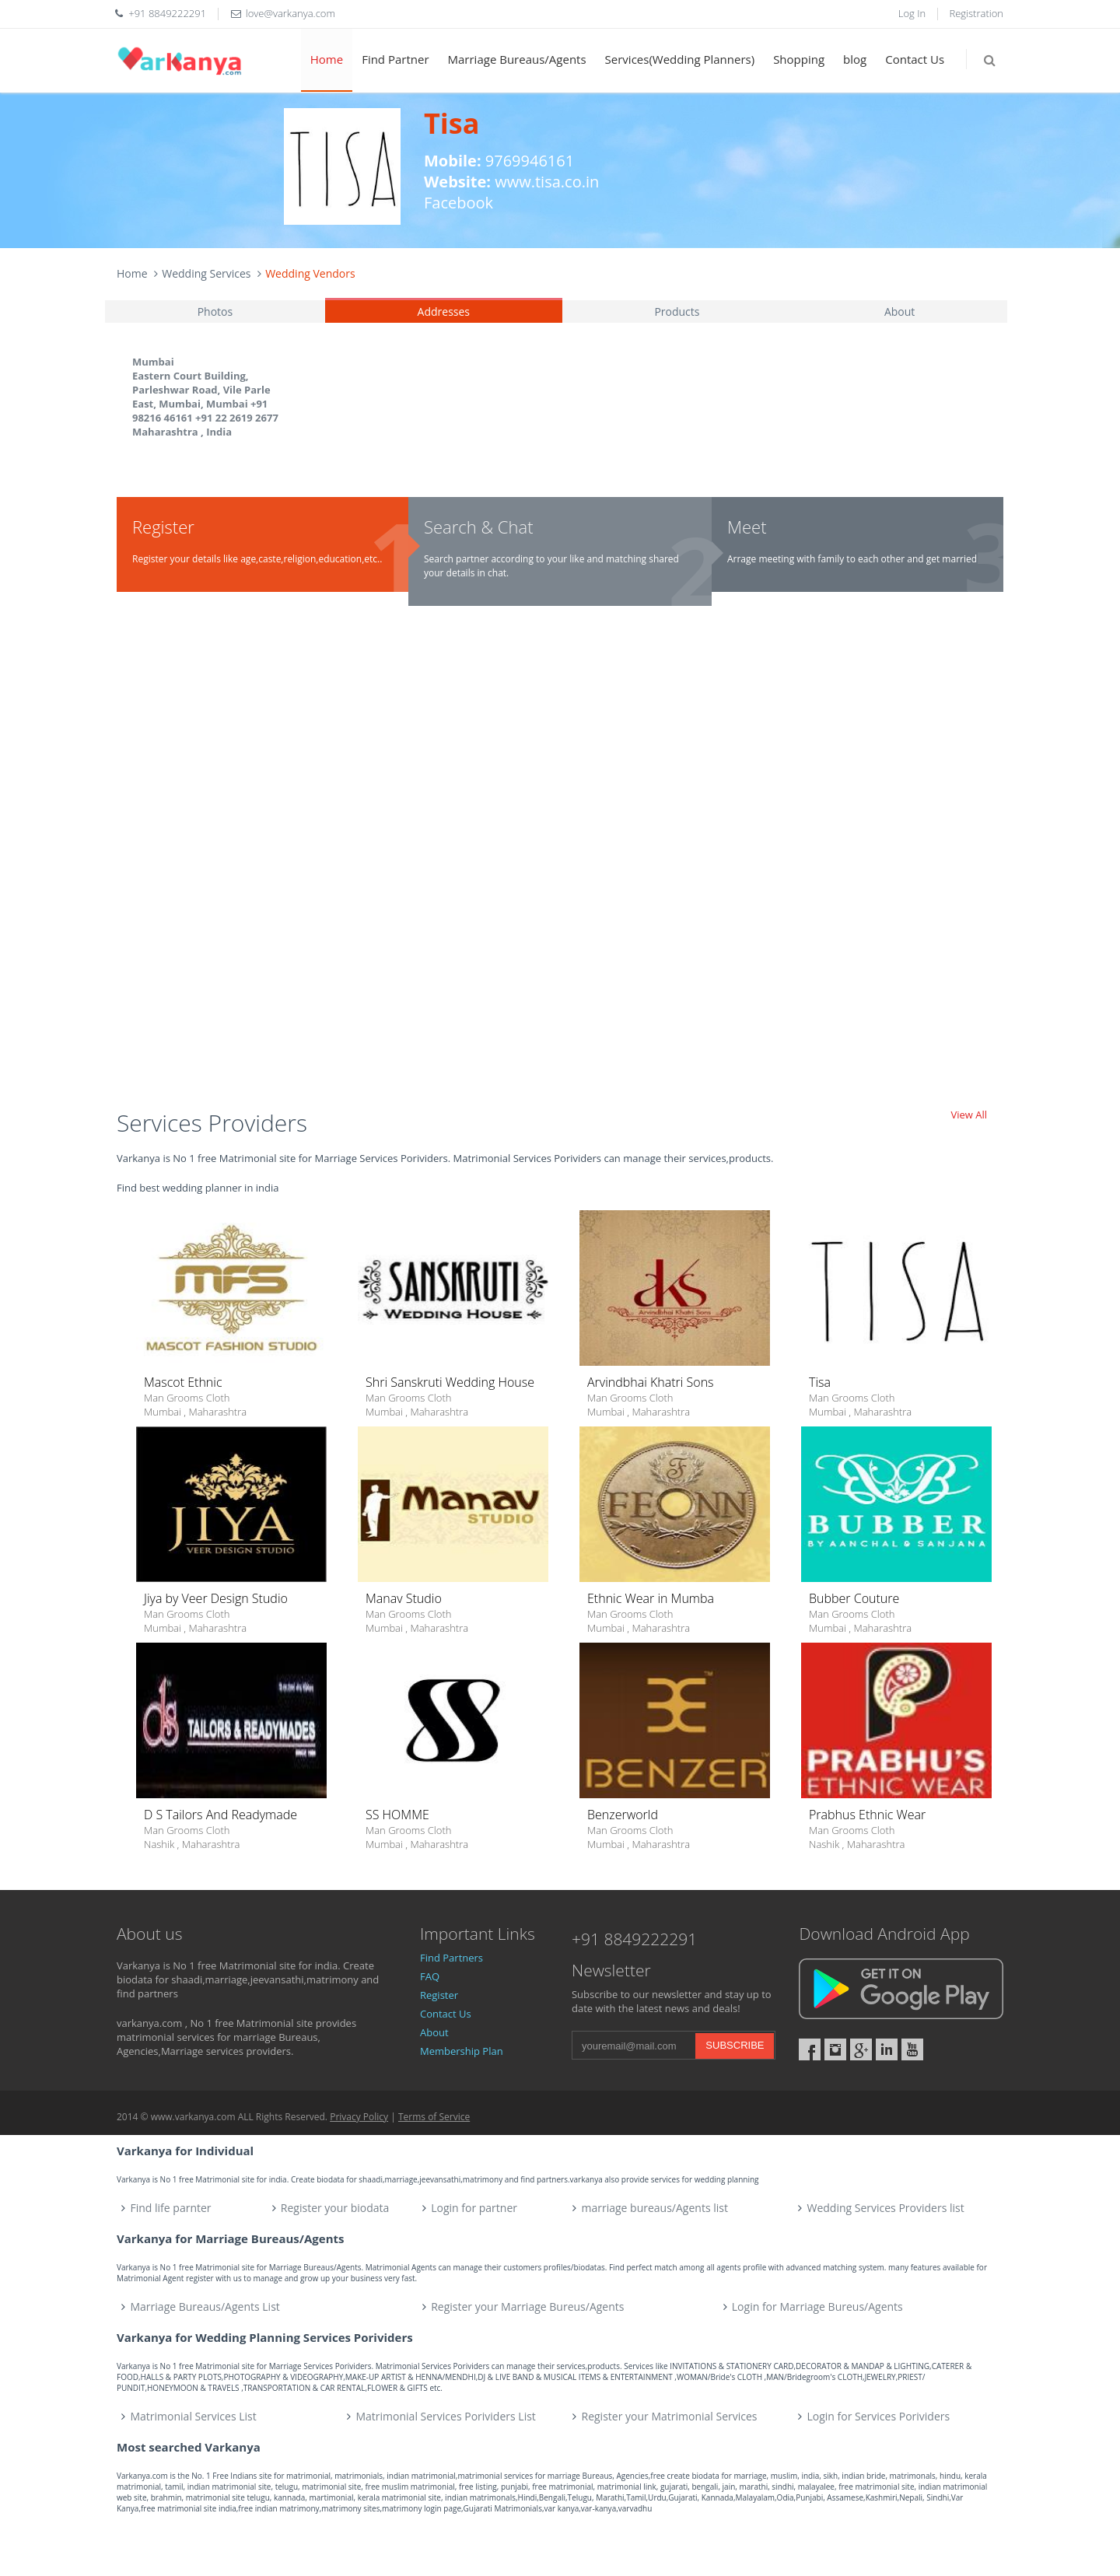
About (899, 311)
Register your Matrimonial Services (670, 2416)
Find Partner (395, 59)
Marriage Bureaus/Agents (517, 59)
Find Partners (451, 1958)
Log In (912, 13)
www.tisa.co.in (547, 181)
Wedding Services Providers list (885, 2207)
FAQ (429, 1976)
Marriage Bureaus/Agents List (205, 2306)
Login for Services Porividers (878, 2416)
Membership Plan (461, 2051)
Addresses (444, 311)
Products (676, 311)
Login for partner (474, 2207)
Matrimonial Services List (194, 2416)
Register (439, 1995)
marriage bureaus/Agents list (654, 2207)
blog (854, 59)
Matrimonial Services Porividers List (446, 2416)
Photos (215, 311)
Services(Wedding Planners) (680, 59)
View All (969, 1115)
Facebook (458, 202)
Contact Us (914, 59)
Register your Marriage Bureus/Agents (527, 2306)
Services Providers (212, 1123)
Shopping (798, 59)
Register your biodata (335, 2207)
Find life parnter (171, 2207)
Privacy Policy (359, 2116)
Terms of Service (434, 2116)
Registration (977, 13)
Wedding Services (206, 273)
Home (326, 59)
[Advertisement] (560, 864)
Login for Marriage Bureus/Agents (817, 2306)
